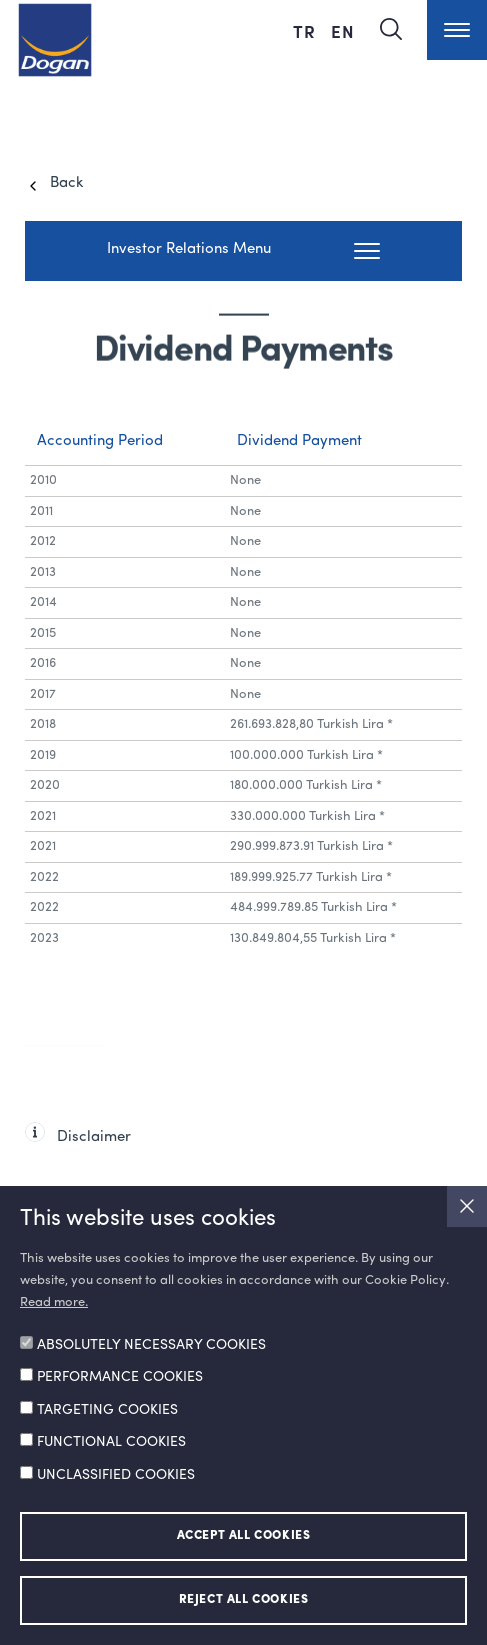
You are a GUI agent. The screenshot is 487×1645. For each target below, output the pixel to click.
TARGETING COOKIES (107, 1410)
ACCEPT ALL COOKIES (244, 1536)
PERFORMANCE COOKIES (120, 1377)
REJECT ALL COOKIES (244, 1600)
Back (67, 183)
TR (307, 31)
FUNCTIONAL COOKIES (111, 1442)
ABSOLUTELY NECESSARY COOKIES (151, 1345)
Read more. (54, 1302)
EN (343, 31)
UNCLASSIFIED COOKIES (116, 1475)
